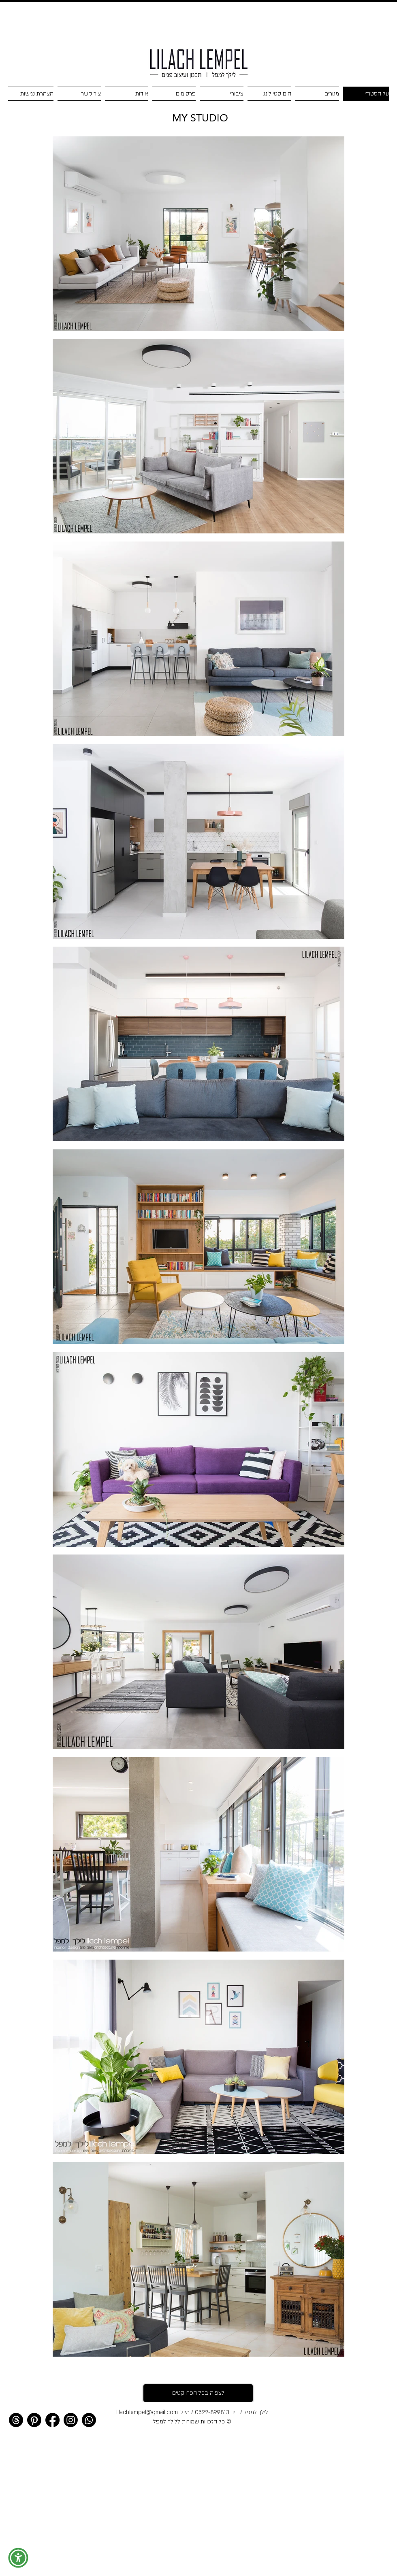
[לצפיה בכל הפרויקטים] (198, 2393)
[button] (18, 2558)
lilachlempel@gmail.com (147, 2412)
